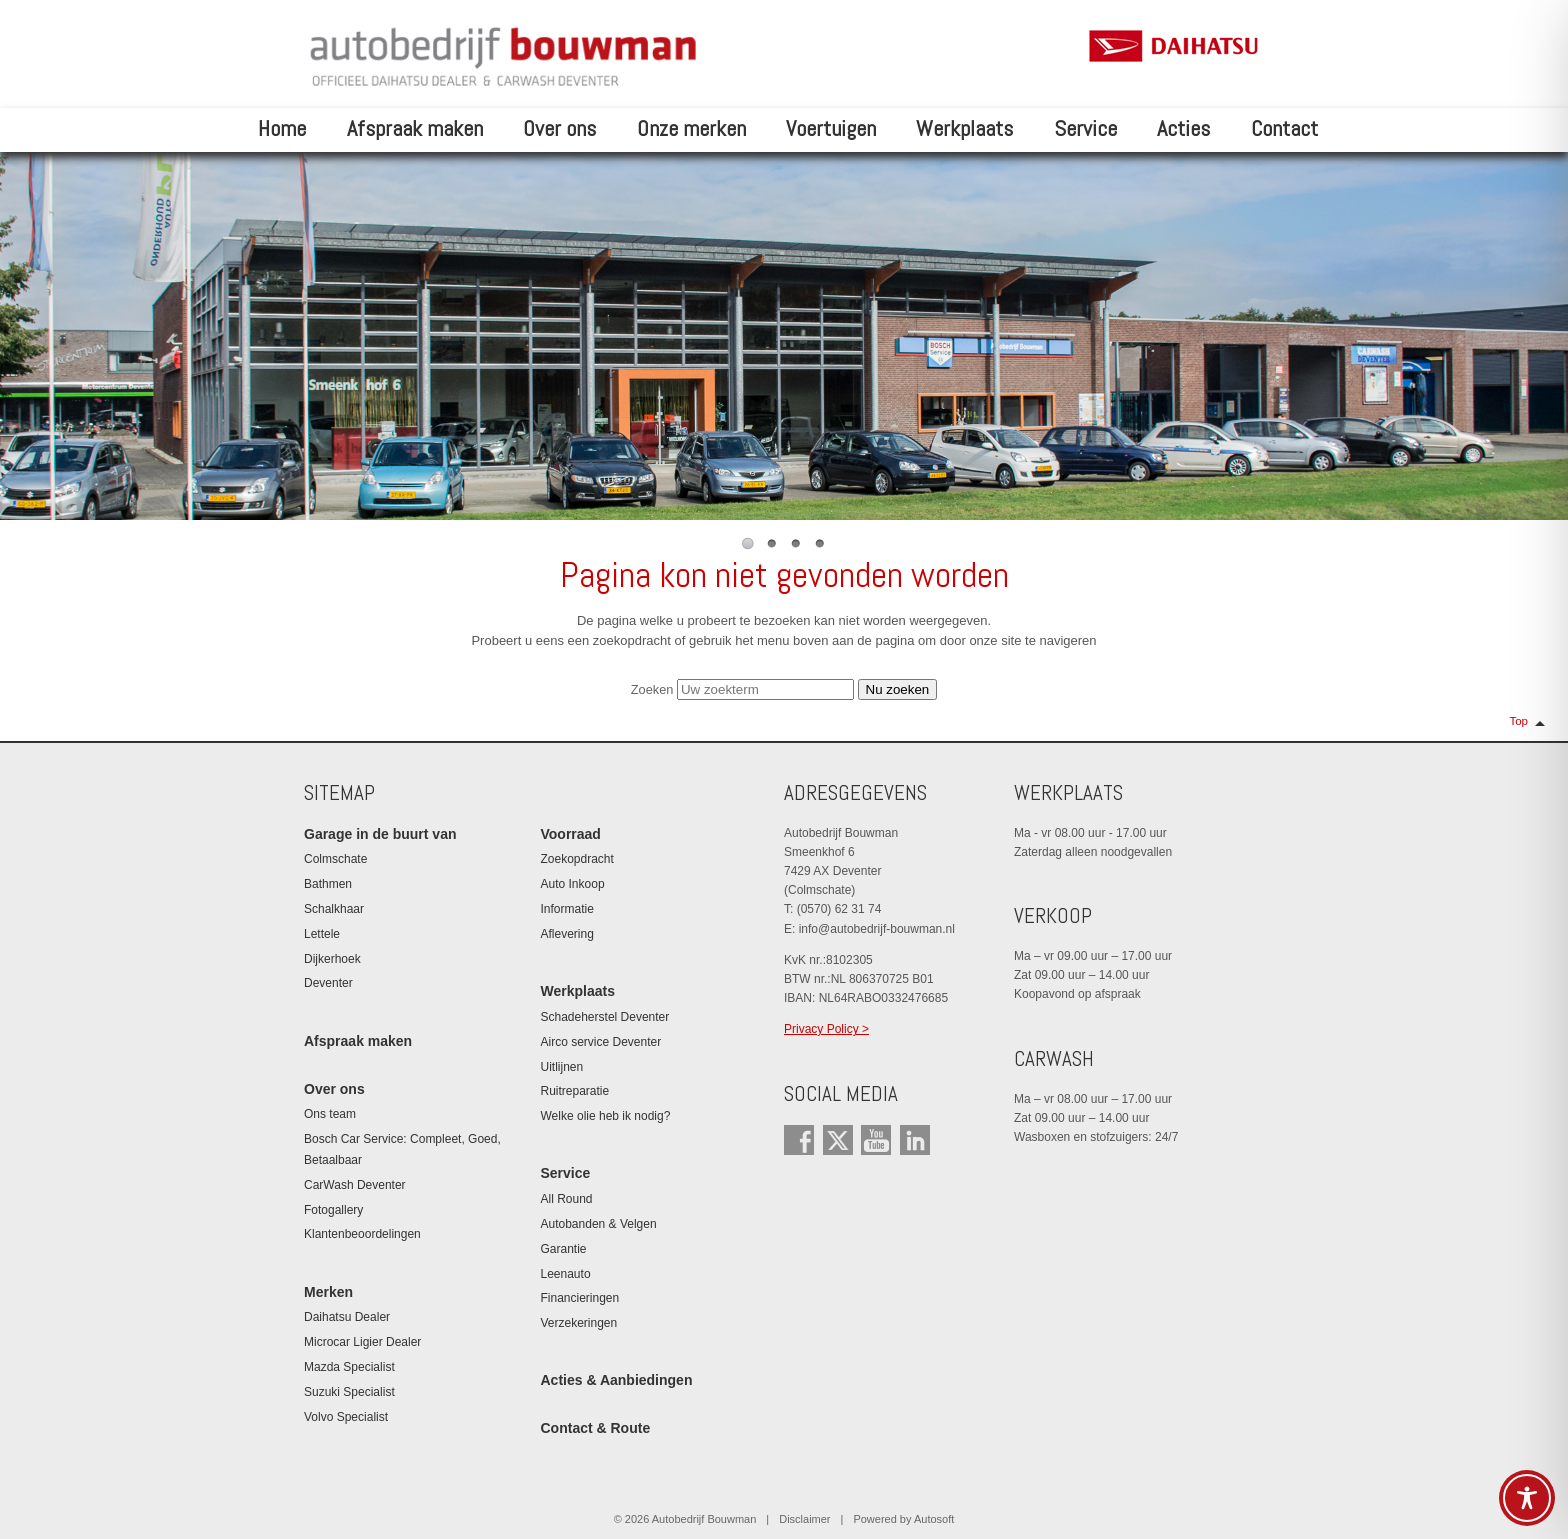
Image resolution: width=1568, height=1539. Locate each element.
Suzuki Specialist (349, 1392)
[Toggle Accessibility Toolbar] (1527, 1498)
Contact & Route (596, 1428)
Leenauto (566, 1274)
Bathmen (328, 884)
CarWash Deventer (355, 1185)
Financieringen (580, 1298)
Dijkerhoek (332, 959)
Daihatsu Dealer (347, 1317)
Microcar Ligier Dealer (362, 1342)
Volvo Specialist (346, 1417)
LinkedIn (915, 1140)
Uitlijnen (562, 1067)
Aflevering (567, 934)
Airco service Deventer (601, 1042)
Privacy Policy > (826, 1029)
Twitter (838, 1140)
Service (1085, 128)
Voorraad (571, 834)
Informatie (567, 909)
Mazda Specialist (349, 1367)
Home (282, 128)
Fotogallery (333, 1210)
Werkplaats (964, 128)
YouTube (876, 1140)
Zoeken (652, 689)
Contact (1284, 128)
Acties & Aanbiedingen (617, 1380)
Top (1518, 721)
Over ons (559, 128)
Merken (328, 1292)
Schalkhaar (334, 909)
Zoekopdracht (577, 859)
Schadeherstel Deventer (605, 1017)
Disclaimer (804, 1519)
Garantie (564, 1249)
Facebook (799, 1140)
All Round (567, 1199)
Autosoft (934, 1519)
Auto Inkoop (573, 884)
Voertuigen (831, 128)
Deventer (328, 983)
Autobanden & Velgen (599, 1224)
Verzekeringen (579, 1323)
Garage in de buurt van (380, 834)
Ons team (330, 1114)
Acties (1183, 128)
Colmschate (335, 859)
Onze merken (691, 128)
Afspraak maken (415, 128)
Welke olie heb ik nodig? (606, 1116)
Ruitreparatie (575, 1091)
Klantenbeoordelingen (362, 1234)
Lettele (322, 934)
